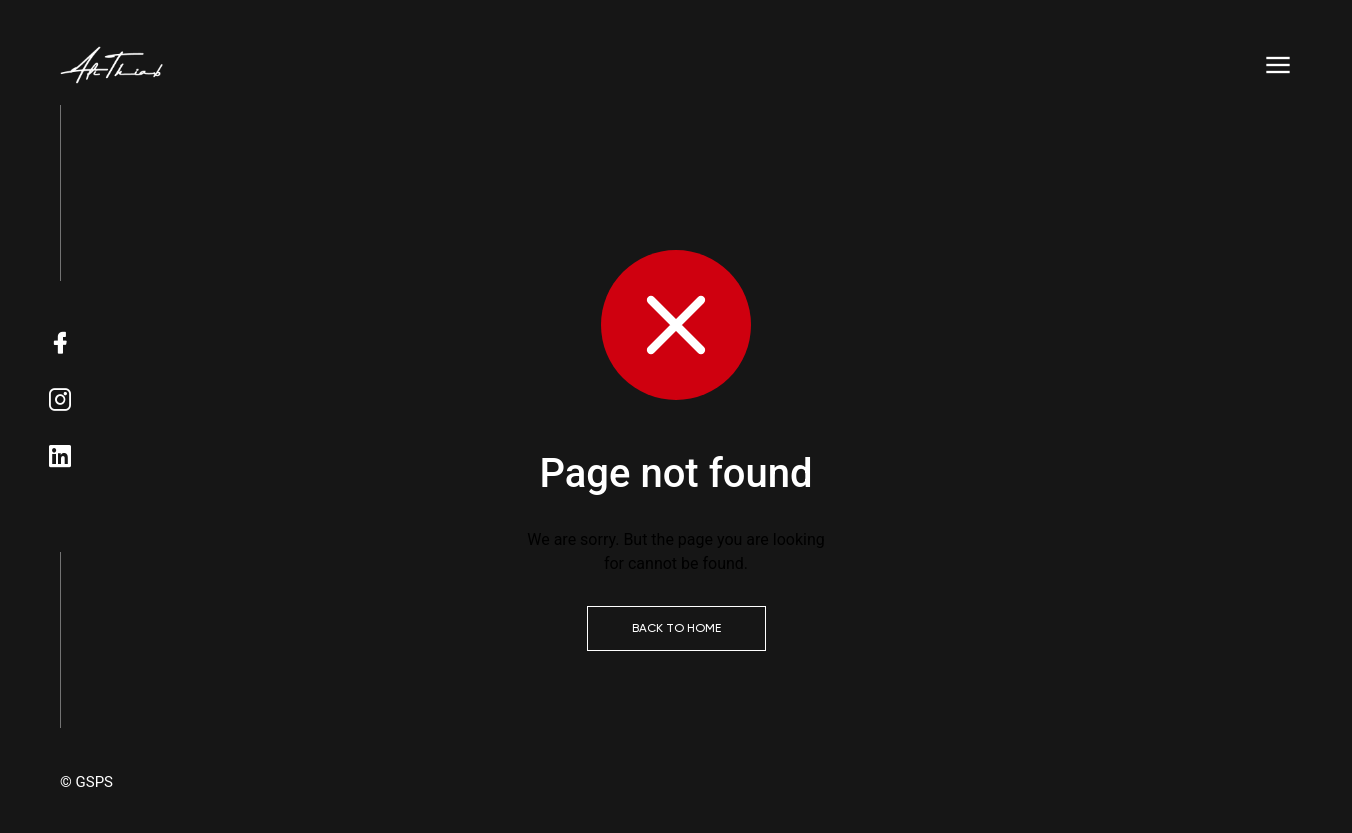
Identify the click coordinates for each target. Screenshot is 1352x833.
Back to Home (676, 628)
